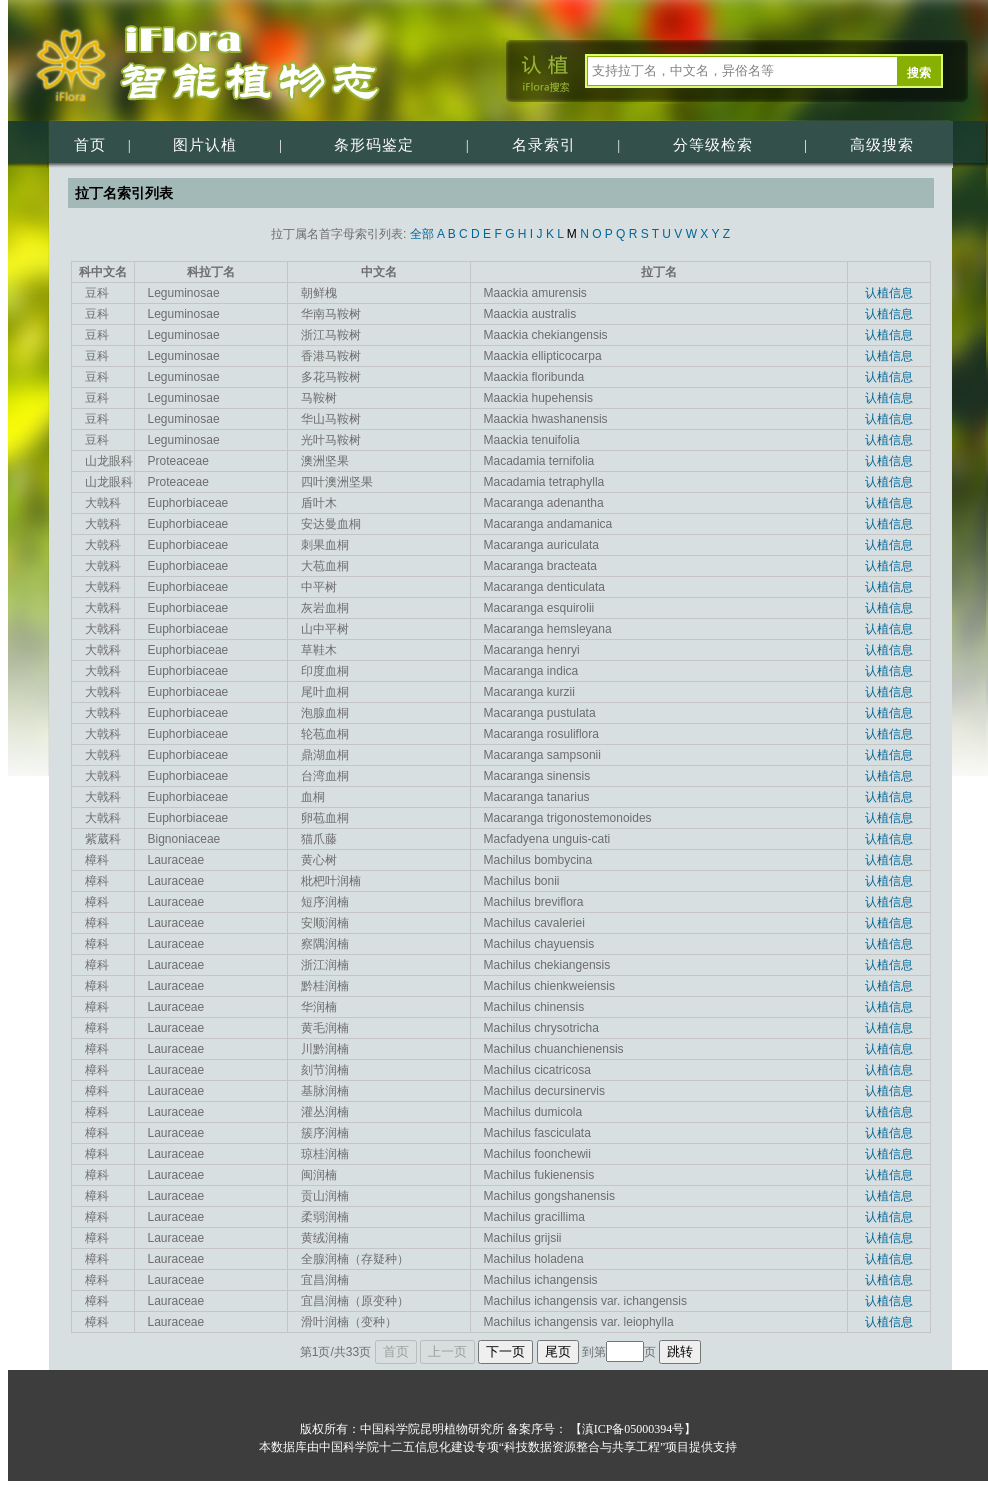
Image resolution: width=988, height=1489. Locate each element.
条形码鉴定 (374, 145)
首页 (90, 145)
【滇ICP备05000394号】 (632, 1429)
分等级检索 (713, 145)
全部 (422, 234)
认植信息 (889, 293)
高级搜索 (882, 145)
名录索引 (544, 145)
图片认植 (205, 145)
